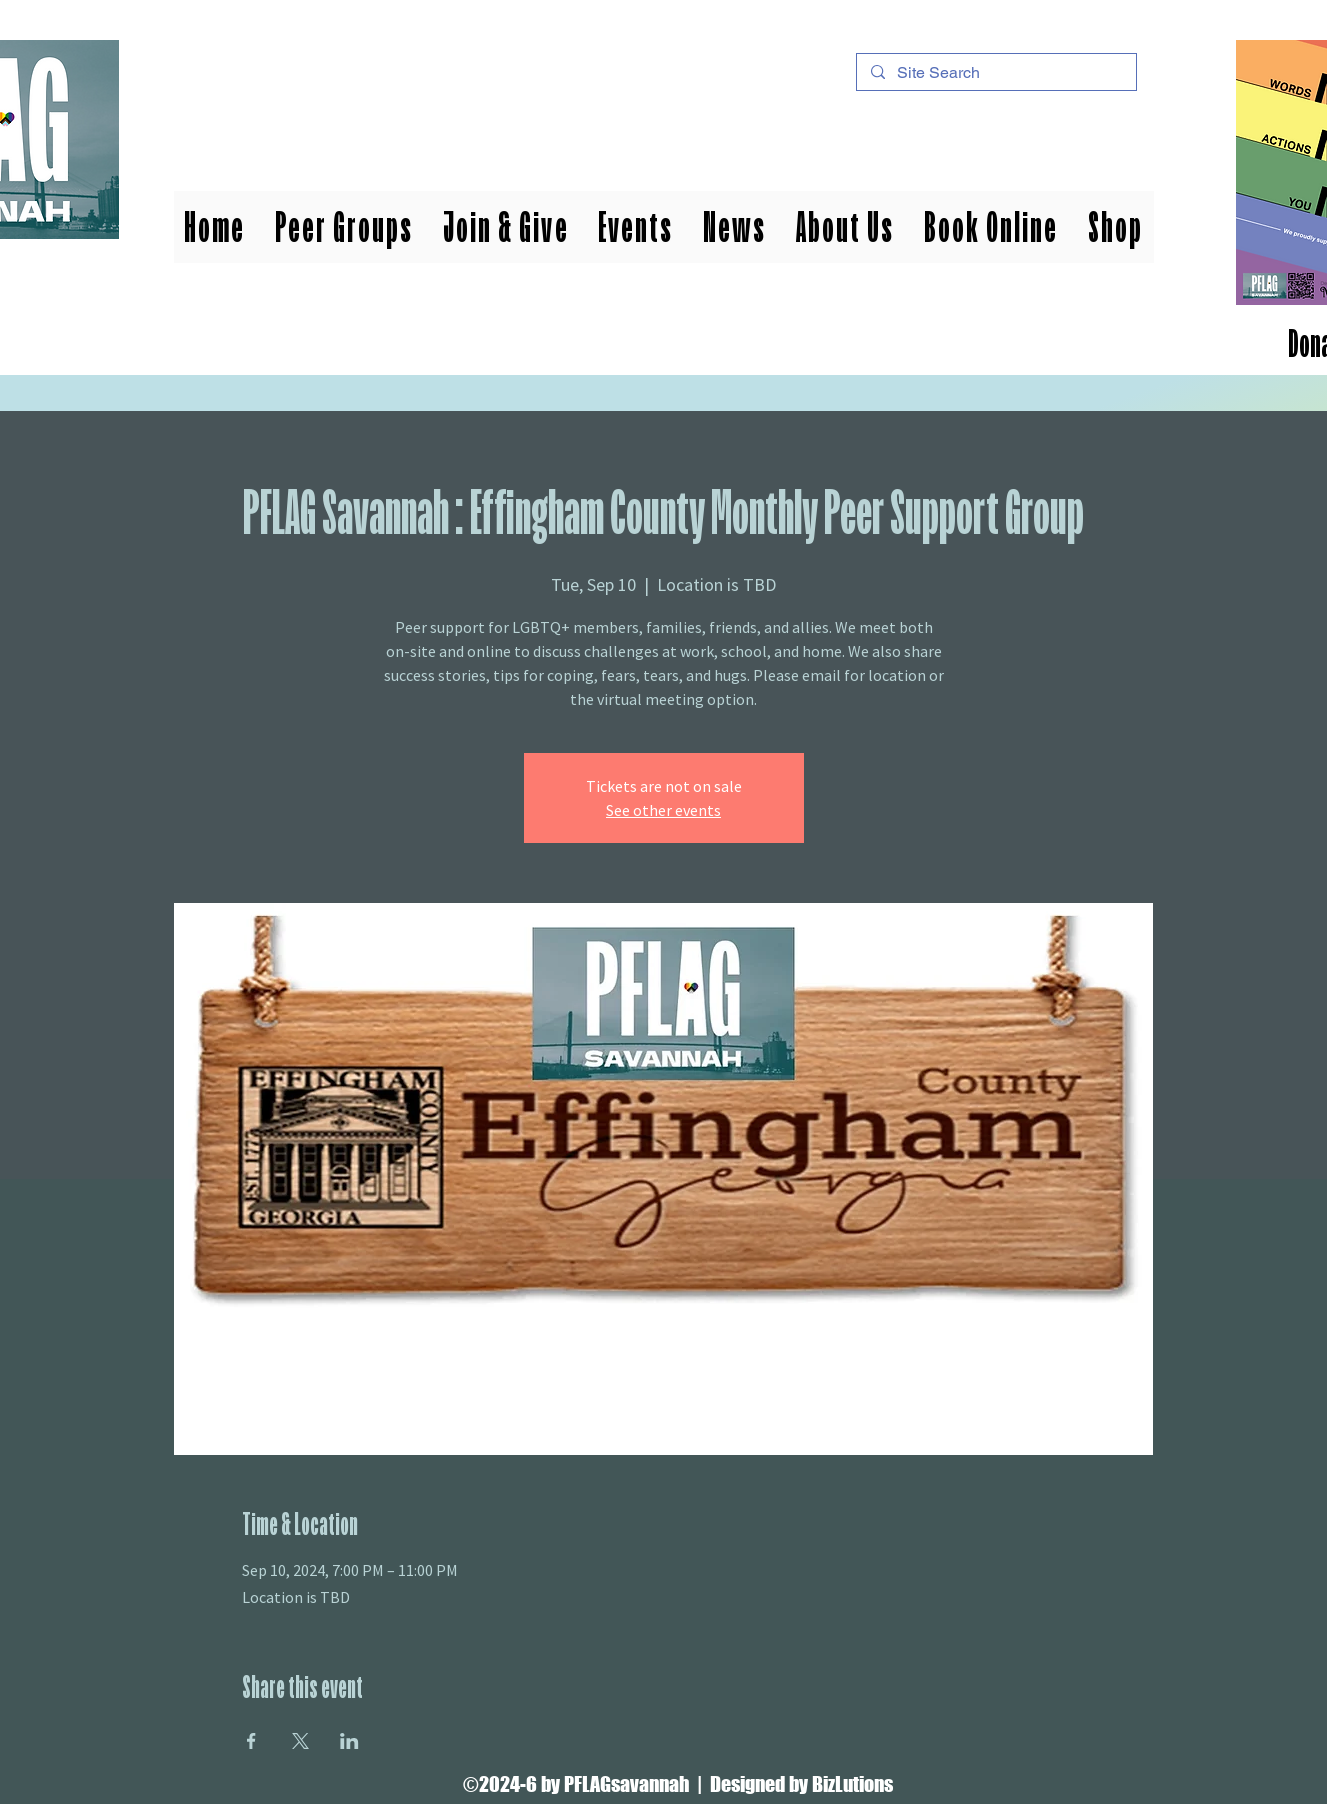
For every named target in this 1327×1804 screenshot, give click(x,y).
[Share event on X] (300, 1741)
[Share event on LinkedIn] (349, 1741)
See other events (663, 810)
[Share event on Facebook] (251, 1741)
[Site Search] (995, 73)
